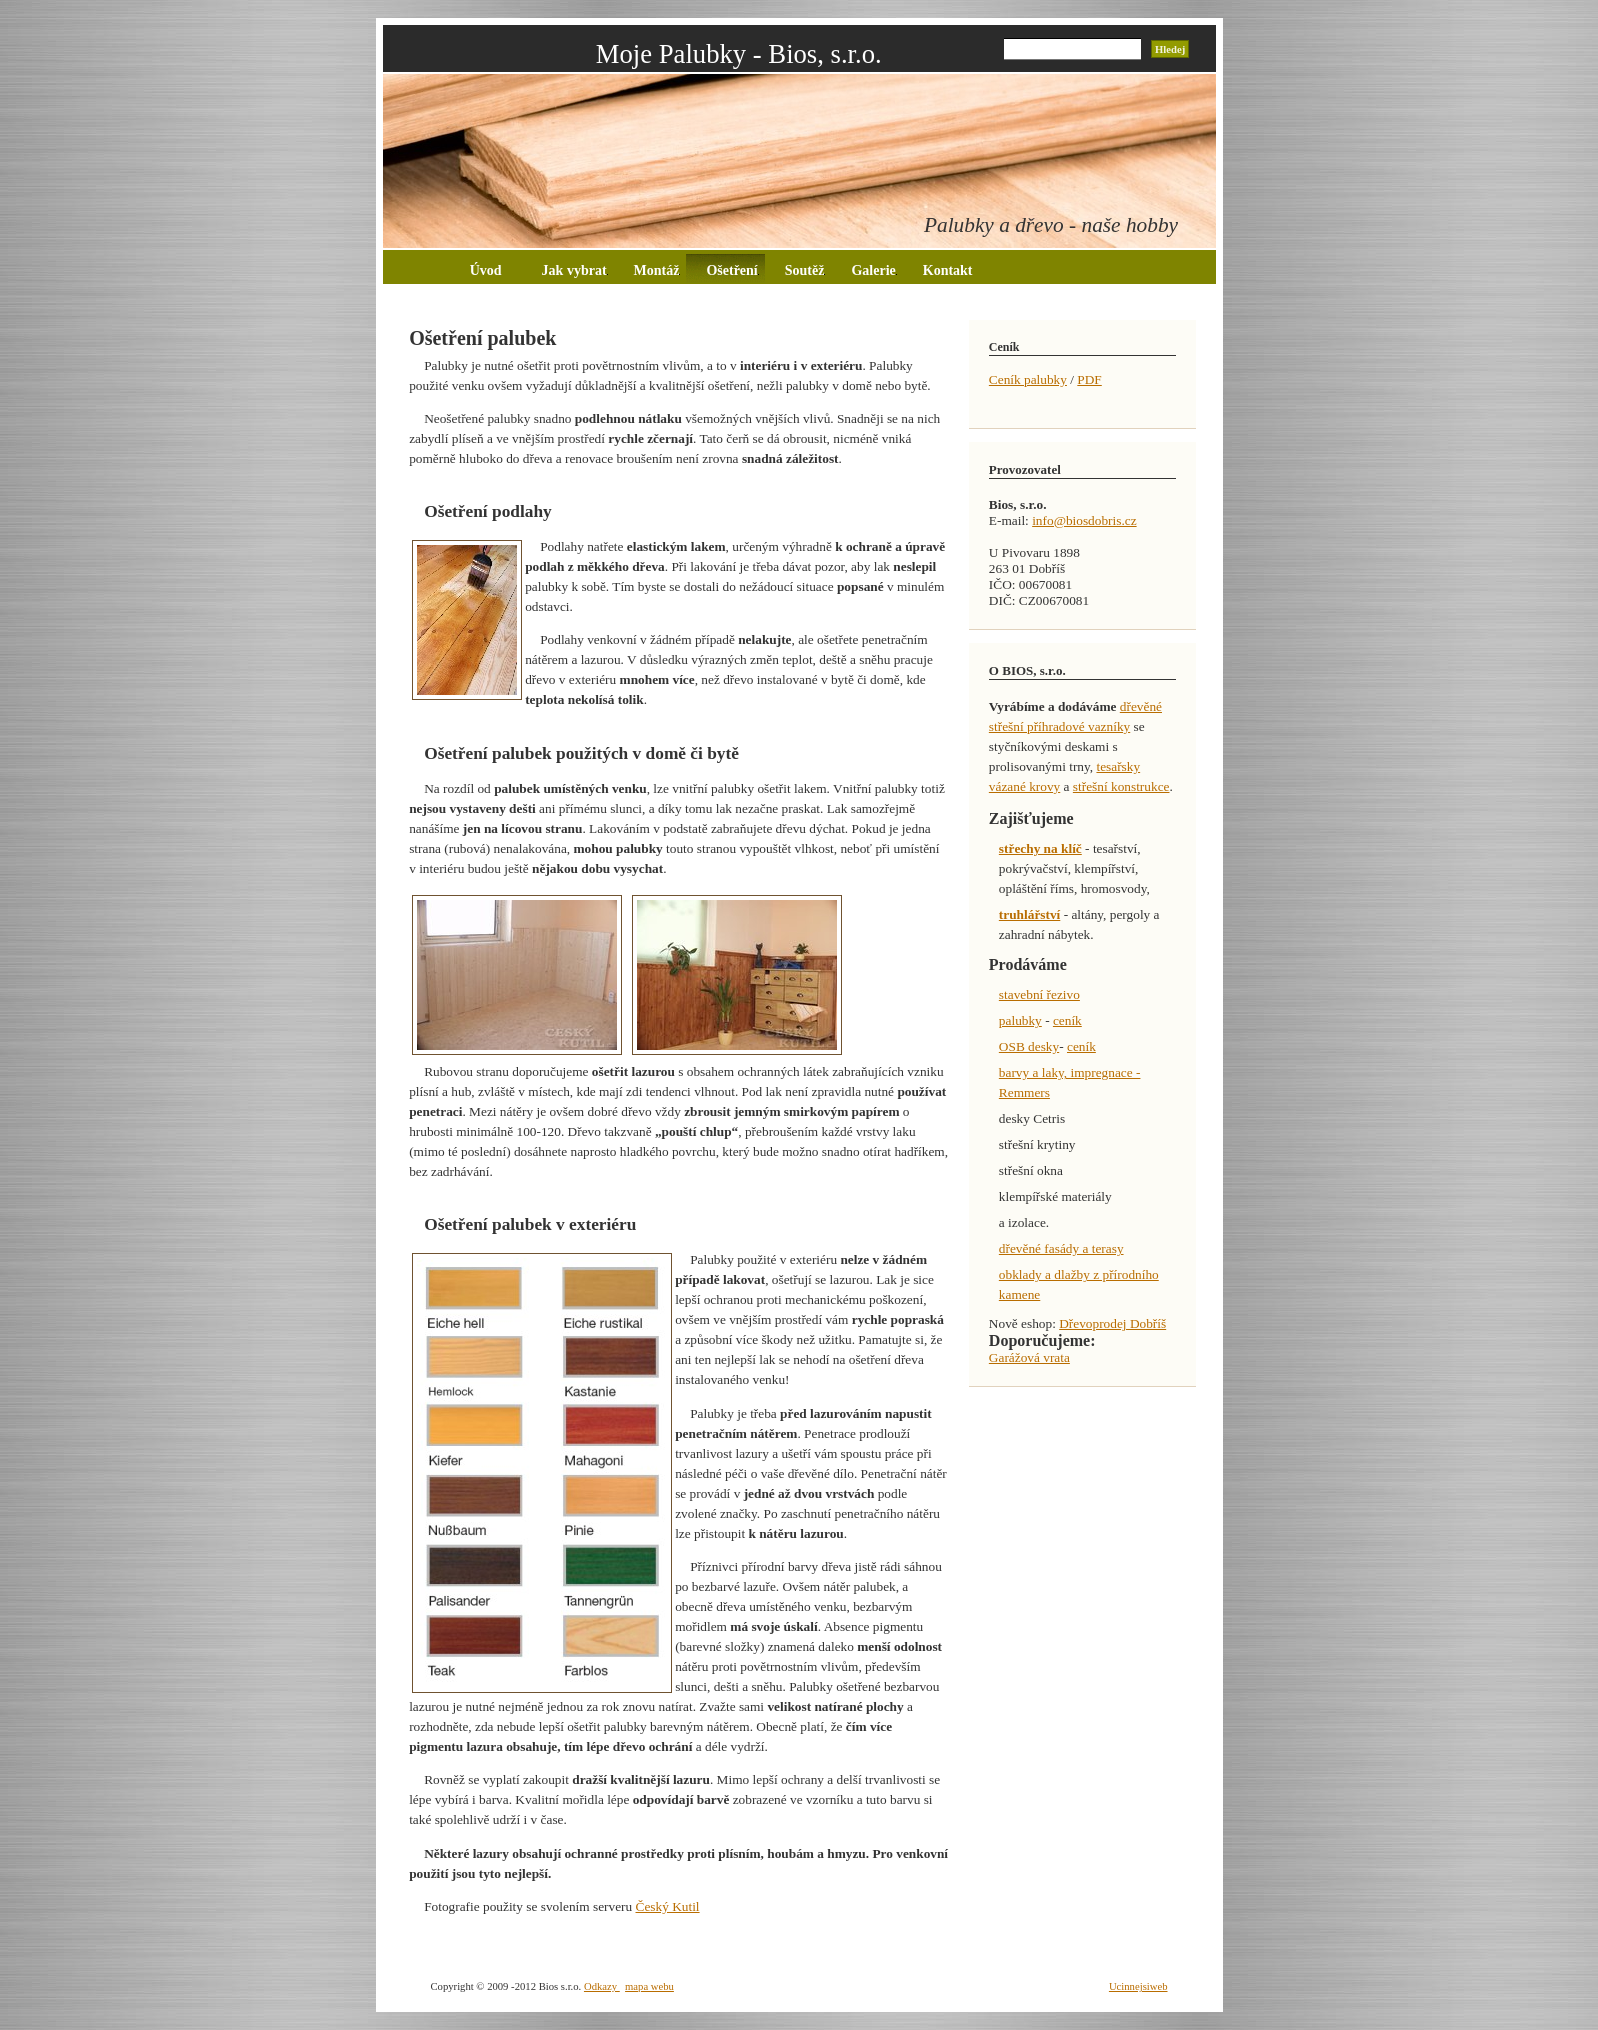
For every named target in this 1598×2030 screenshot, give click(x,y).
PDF (1089, 379)
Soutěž (805, 270)
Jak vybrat (575, 270)
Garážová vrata (1029, 1357)
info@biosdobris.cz (1084, 520)
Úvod (486, 270)
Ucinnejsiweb (1138, 1986)
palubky (1020, 1020)
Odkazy (602, 1986)
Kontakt (948, 270)
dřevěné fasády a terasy (1061, 1248)
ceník (1067, 1020)
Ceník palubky (1028, 379)
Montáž (657, 270)
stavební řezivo (1039, 994)
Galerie (873, 270)
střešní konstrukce (1121, 786)
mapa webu (649, 1986)
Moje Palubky (671, 54)
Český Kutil (668, 1906)
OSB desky (1029, 1046)
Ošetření (732, 270)
